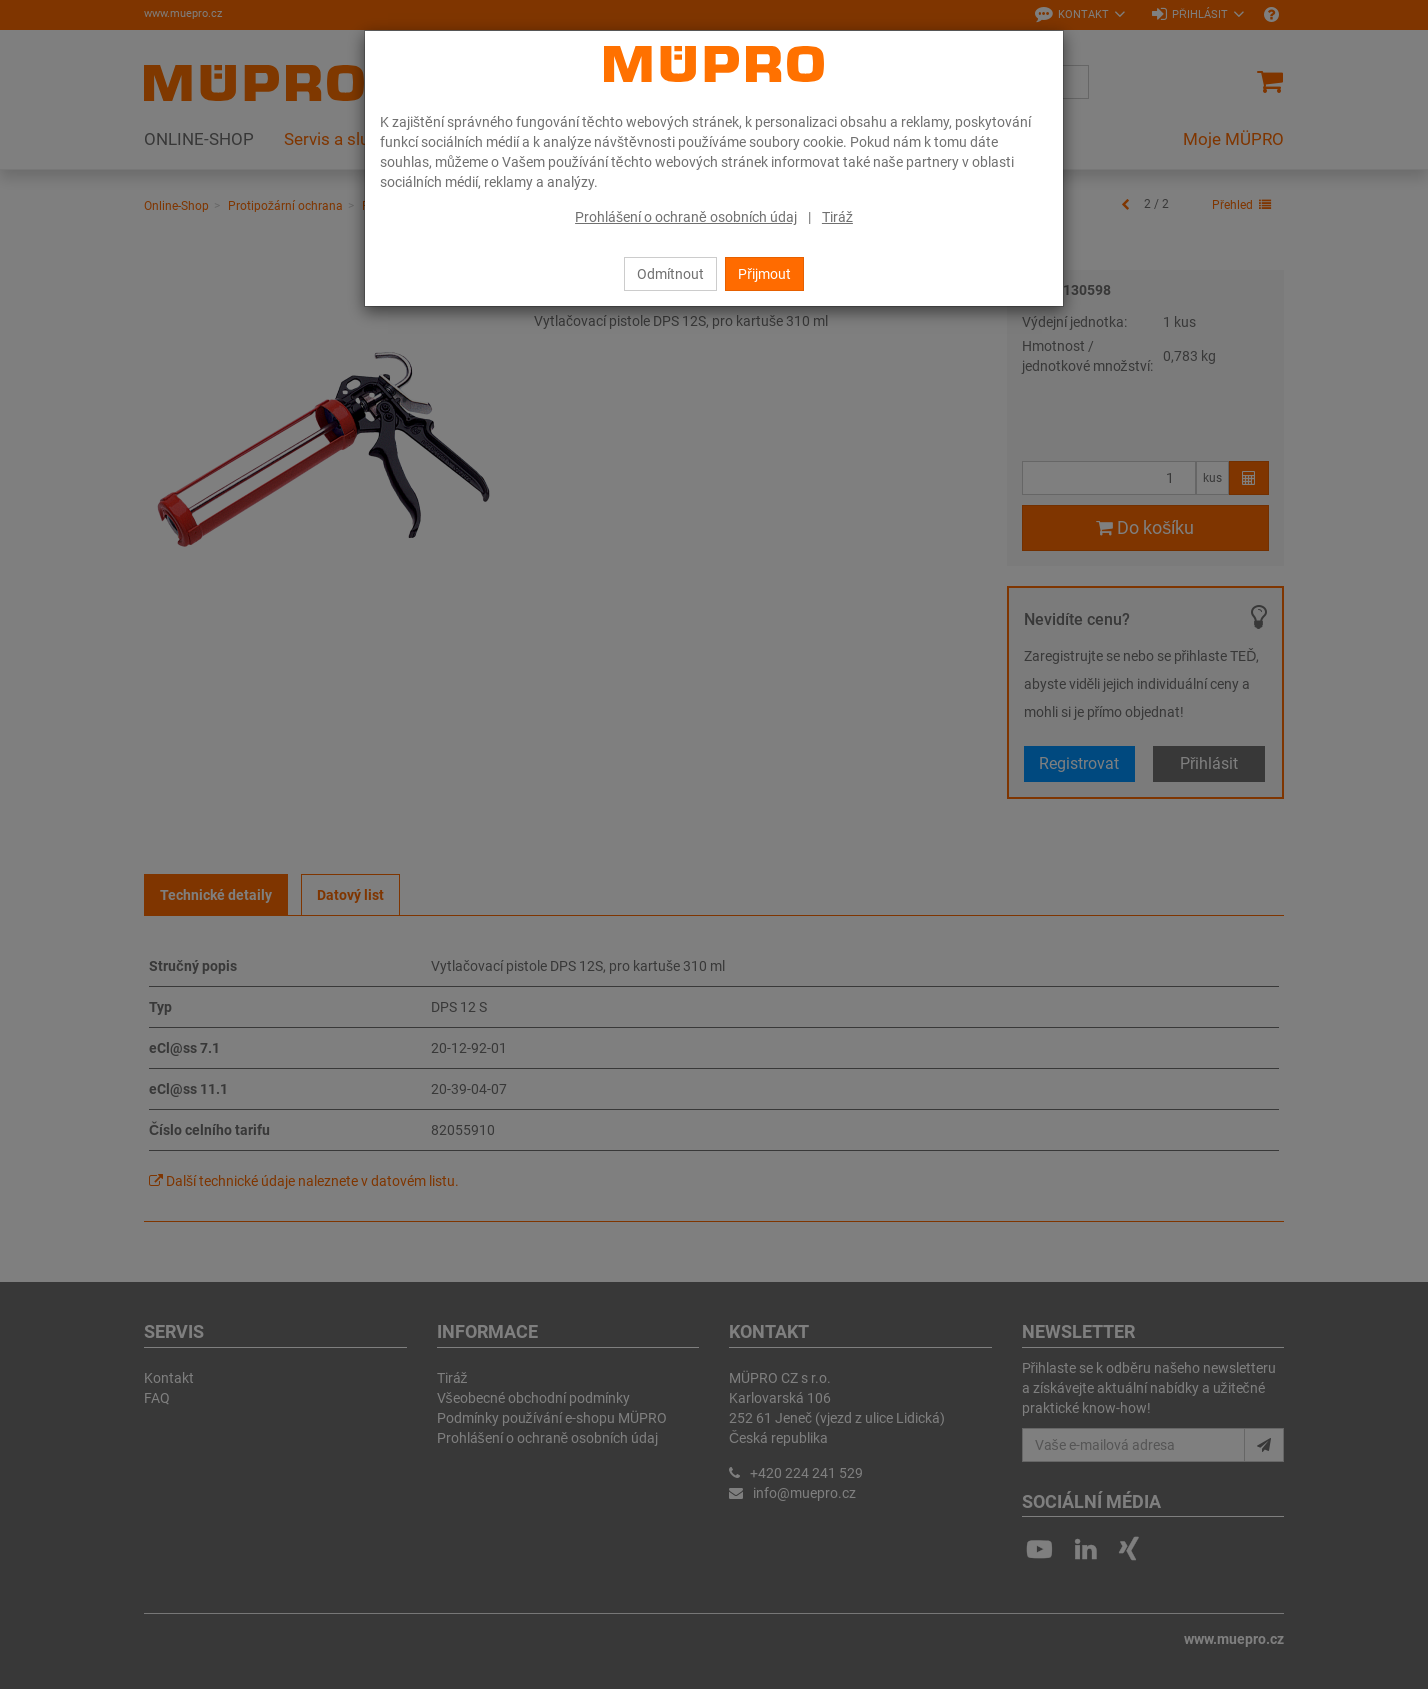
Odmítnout (670, 274)
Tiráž (837, 217)
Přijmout (764, 274)
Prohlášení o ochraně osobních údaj (686, 217)
